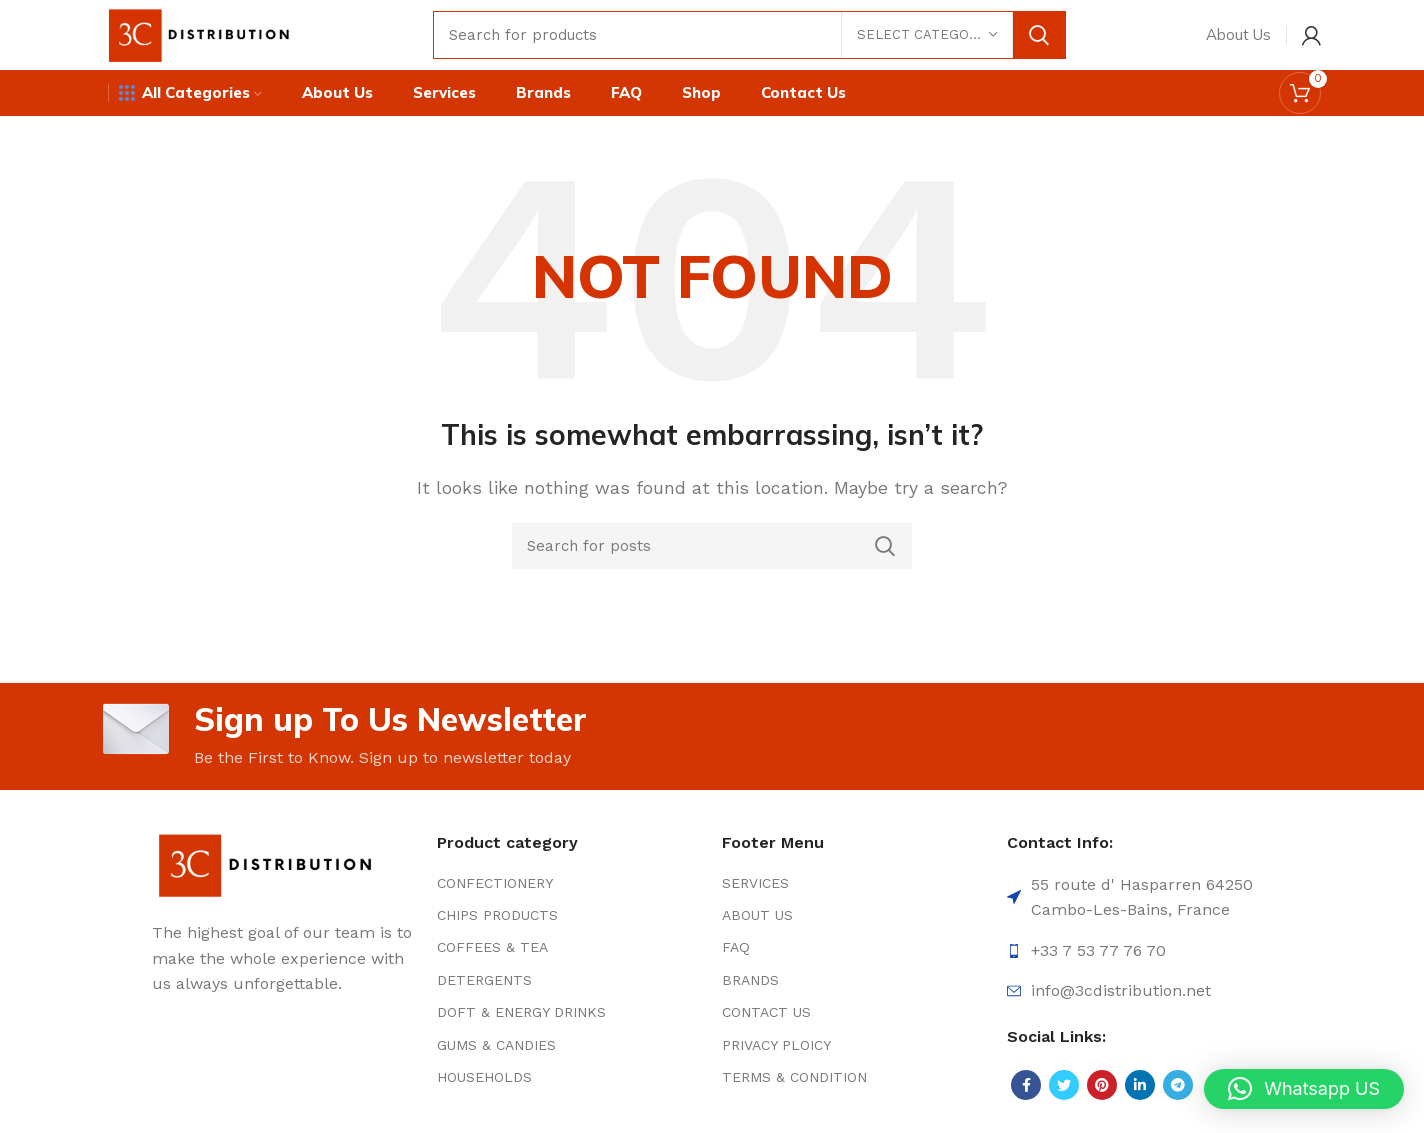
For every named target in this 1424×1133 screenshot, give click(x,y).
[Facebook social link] (1026, 1085)
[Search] (749, 35)
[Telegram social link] (1178, 1085)
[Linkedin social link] (1140, 1085)
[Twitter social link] (1064, 1085)
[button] (1304, 1089)
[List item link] (569, 883)
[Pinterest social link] (1102, 1085)
